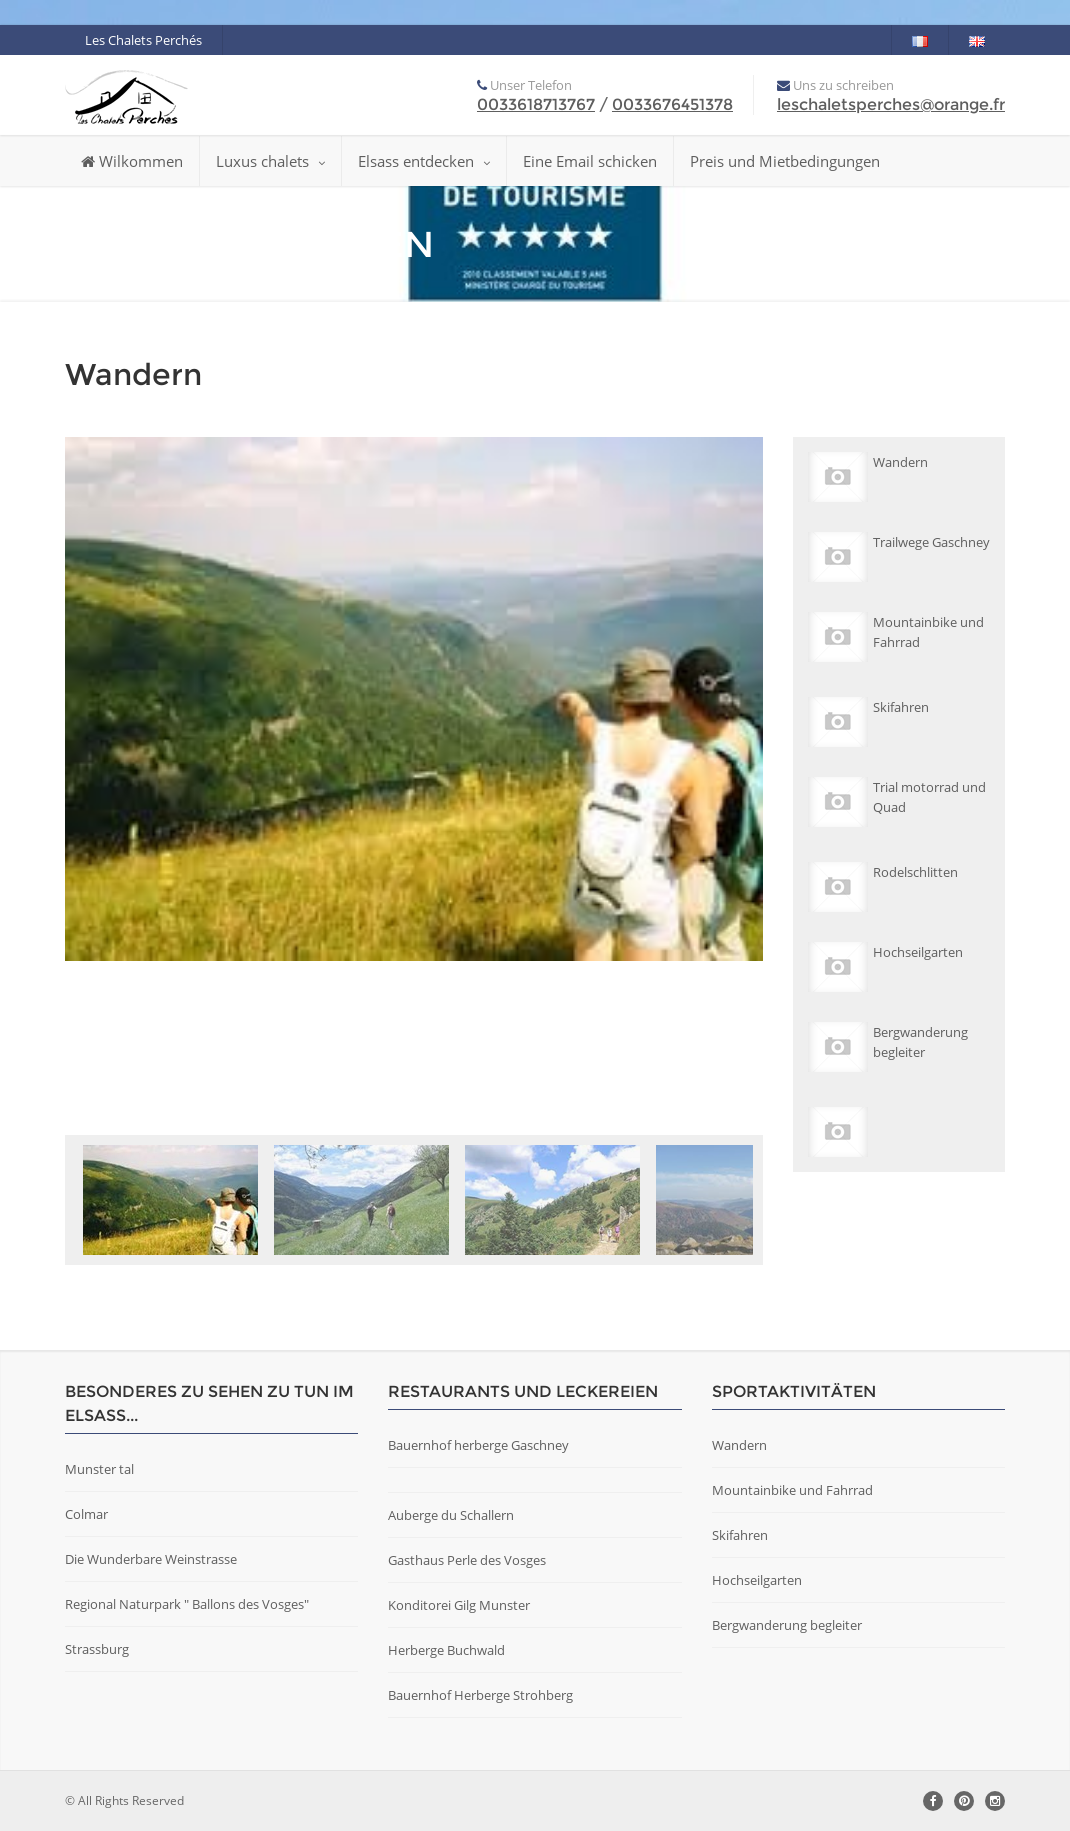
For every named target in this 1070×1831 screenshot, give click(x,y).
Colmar (86, 1514)
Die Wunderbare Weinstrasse (151, 1559)
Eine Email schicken (590, 161)
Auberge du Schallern (451, 1515)
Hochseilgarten (757, 1580)
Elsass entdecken (424, 161)
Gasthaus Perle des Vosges (467, 1560)
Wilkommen (132, 161)
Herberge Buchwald (446, 1650)
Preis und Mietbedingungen (785, 161)
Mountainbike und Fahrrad (792, 1490)
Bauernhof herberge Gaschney (478, 1445)
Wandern (739, 1445)
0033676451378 (672, 104)
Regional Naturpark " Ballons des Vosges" (187, 1604)
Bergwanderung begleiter (787, 1625)
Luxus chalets (270, 161)
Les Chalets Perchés (143, 40)
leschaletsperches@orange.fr (891, 104)
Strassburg (97, 1649)
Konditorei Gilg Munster (459, 1605)
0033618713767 (536, 104)
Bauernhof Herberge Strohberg (480, 1695)
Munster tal (99, 1469)
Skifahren (740, 1535)
